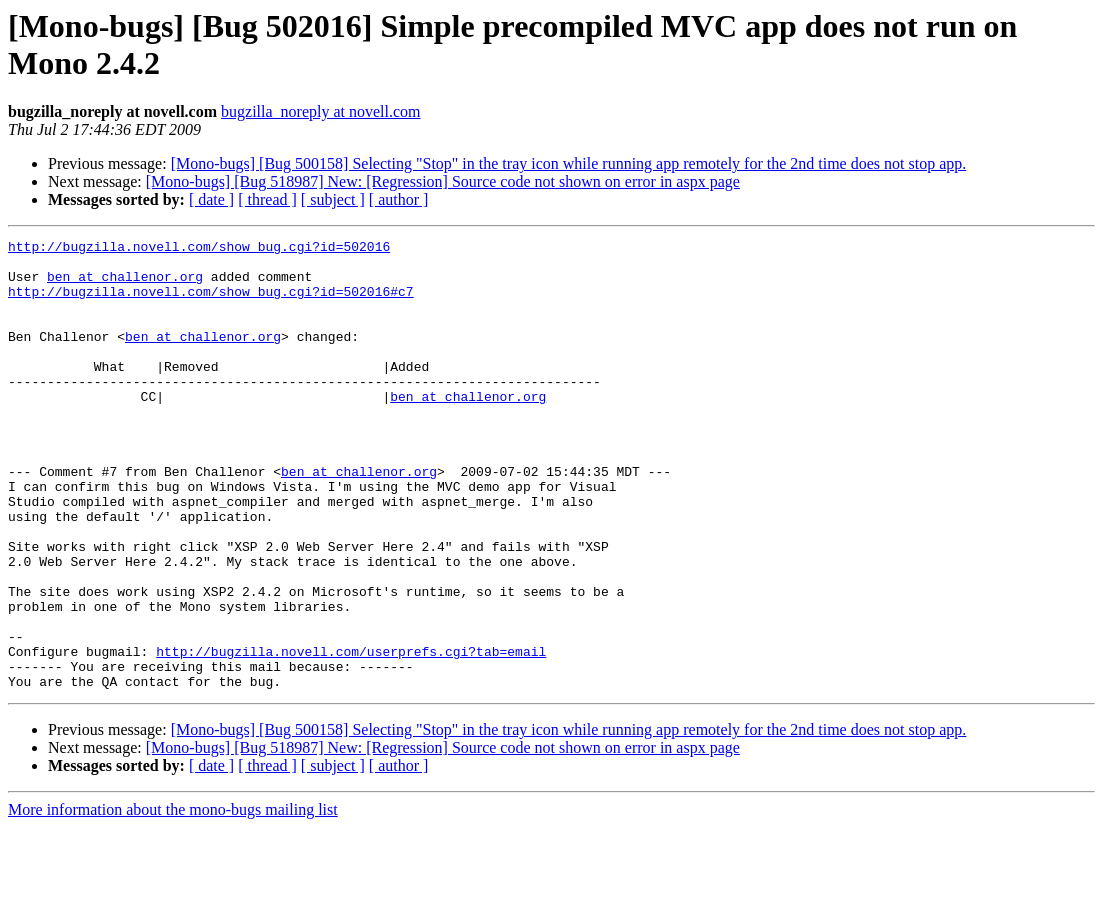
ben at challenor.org (125, 285)
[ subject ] (333, 199)
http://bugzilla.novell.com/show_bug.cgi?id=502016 (199, 249)
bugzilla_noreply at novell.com (321, 111)
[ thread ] (267, 199)
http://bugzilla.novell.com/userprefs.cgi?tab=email (351, 735)
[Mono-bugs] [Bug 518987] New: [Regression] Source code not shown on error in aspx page (443, 181)
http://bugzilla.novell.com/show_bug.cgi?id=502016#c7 (211, 303)
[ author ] (399, 199)
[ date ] (211, 199)
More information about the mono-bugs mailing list (173, 899)
